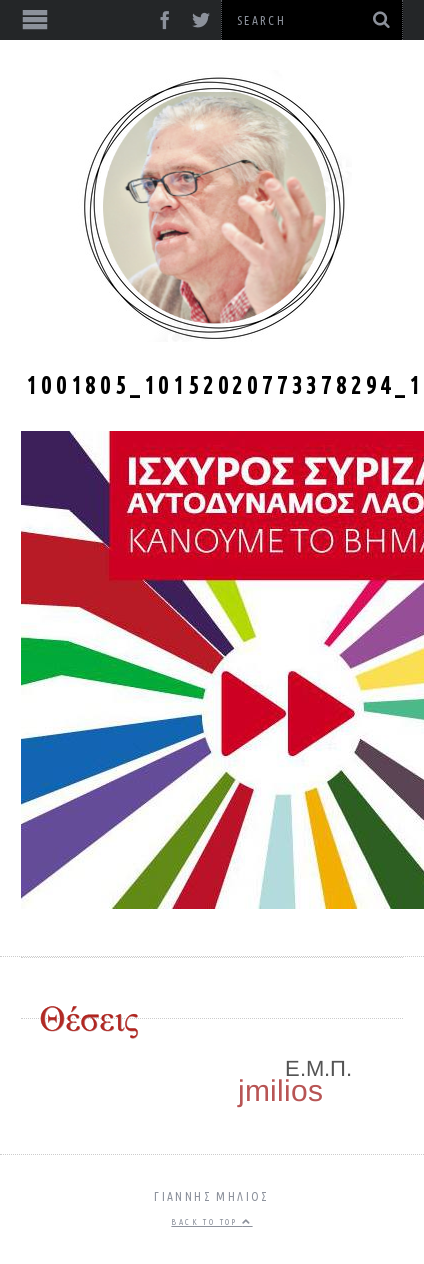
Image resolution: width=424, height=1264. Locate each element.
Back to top (211, 1222)
